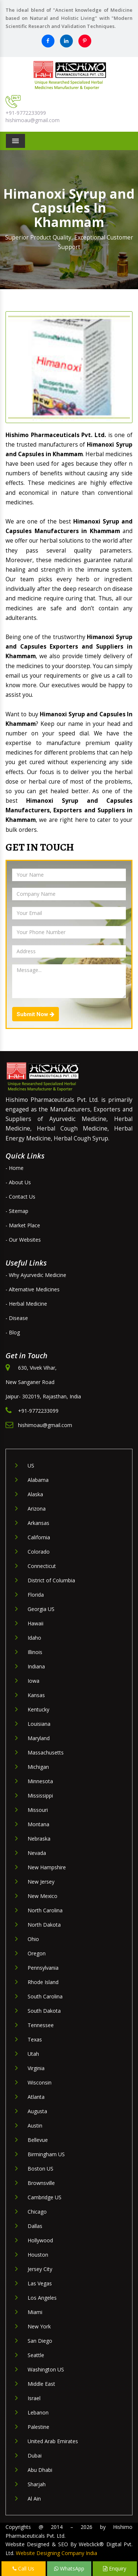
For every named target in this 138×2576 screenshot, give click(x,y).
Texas (35, 2039)
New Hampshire (47, 1867)
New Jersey (41, 1881)
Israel (34, 2398)
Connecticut (42, 1565)
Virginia (36, 2068)
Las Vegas (40, 2283)
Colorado (39, 1551)
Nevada (37, 1852)
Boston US (40, 2168)
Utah (33, 2053)
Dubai (35, 2455)
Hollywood (40, 2240)
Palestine (38, 2426)
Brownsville (41, 2182)
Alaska (35, 1494)
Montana (38, 1824)
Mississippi (40, 1795)
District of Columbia (51, 1580)
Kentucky (38, 1709)
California (39, 1537)
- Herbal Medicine (26, 1303)
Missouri (38, 1809)
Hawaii (35, 1623)
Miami (35, 2312)
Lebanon (38, 2412)
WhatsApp (69, 2568)
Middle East (41, 2383)
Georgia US (41, 1608)
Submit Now (35, 1014)
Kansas (36, 1695)
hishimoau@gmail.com (33, 120)
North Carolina (45, 1910)
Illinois (35, 1652)
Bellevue (38, 2139)
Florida (36, 1594)
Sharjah (37, 2484)
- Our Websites (23, 1239)
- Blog (13, 1332)
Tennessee (41, 2025)
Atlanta (36, 2096)
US (31, 1465)
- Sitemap (17, 1210)
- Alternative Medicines (33, 1289)
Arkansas (38, 1522)
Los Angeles (42, 2297)
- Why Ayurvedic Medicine (36, 1274)
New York (39, 2326)
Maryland (39, 1738)
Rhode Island (43, 1982)
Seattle (36, 2355)
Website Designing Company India (56, 2553)
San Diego (40, 2340)
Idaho (34, 1637)
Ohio (33, 1938)
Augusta (37, 2111)
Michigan (38, 1766)
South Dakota (44, 2010)
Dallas (35, 2225)
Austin (35, 2125)
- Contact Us (20, 1196)
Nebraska (39, 1838)
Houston (38, 2254)
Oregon (37, 1953)
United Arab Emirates (53, 2441)
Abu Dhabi (40, 2469)
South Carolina (45, 1996)
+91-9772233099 (26, 112)
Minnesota (40, 1781)
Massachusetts (46, 1752)
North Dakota (44, 1924)
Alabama (38, 1479)
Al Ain (34, 2498)
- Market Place (23, 1225)
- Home (15, 1167)
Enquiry (114, 2568)
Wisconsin (40, 2082)
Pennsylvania (43, 1967)
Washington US (46, 2369)
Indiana (36, 1666)
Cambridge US (44, 2197)
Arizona (37, 1508)
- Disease (17, 1317)
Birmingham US (46, 2154)
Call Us (23, 2568)
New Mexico (42, 1895)
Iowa (33, 1680)
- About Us (18, 1182)
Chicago (37, 2211)
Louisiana (39, 1723)
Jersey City (40, 2268)
